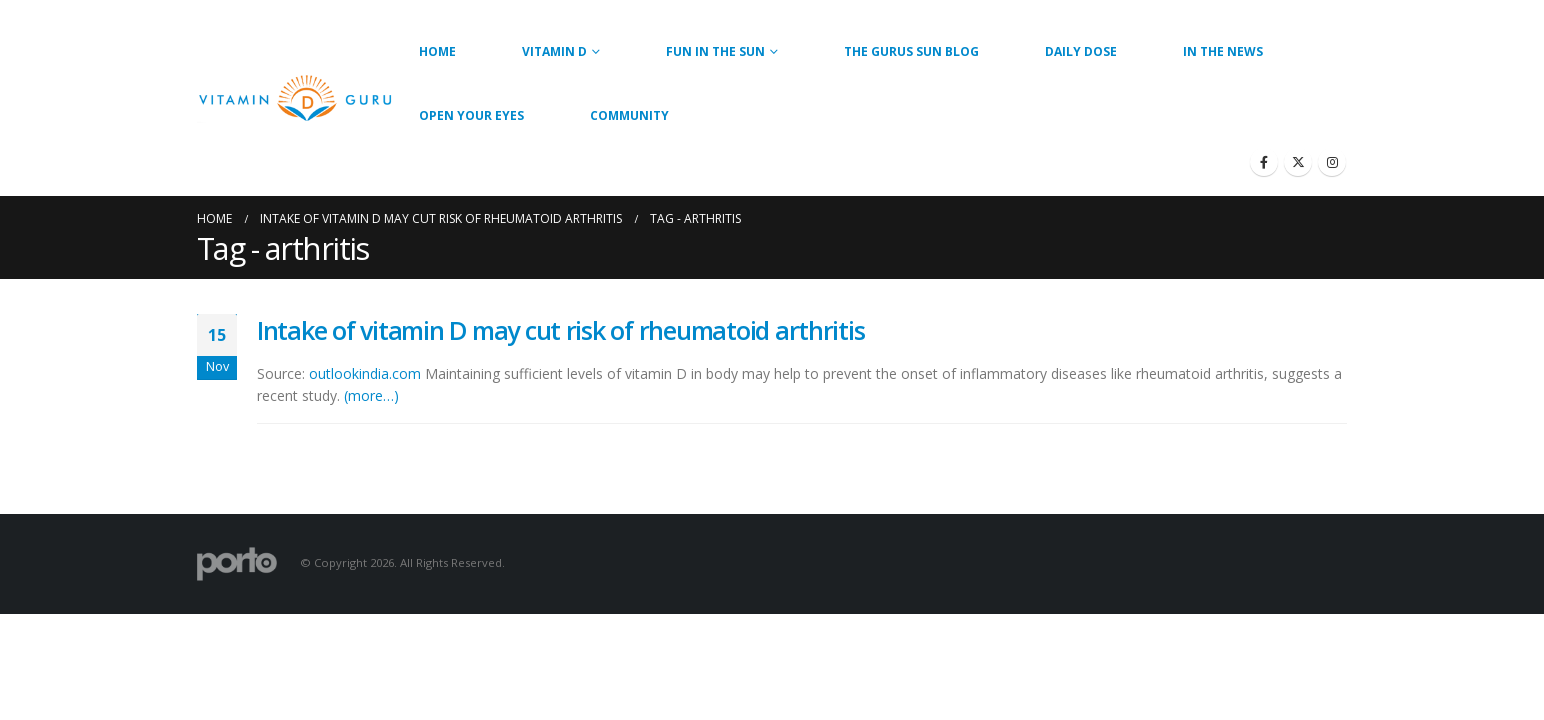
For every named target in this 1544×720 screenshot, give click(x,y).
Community (629, 115)
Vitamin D (554, 51)
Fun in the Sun (715, 51)
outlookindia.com (365, 373)
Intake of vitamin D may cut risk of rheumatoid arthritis (560, 330)
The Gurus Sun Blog (911, 51)
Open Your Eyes (471, 115)
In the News (1223, 51)
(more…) (371, 395)
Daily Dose (1081, 51)
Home (437, 51)
